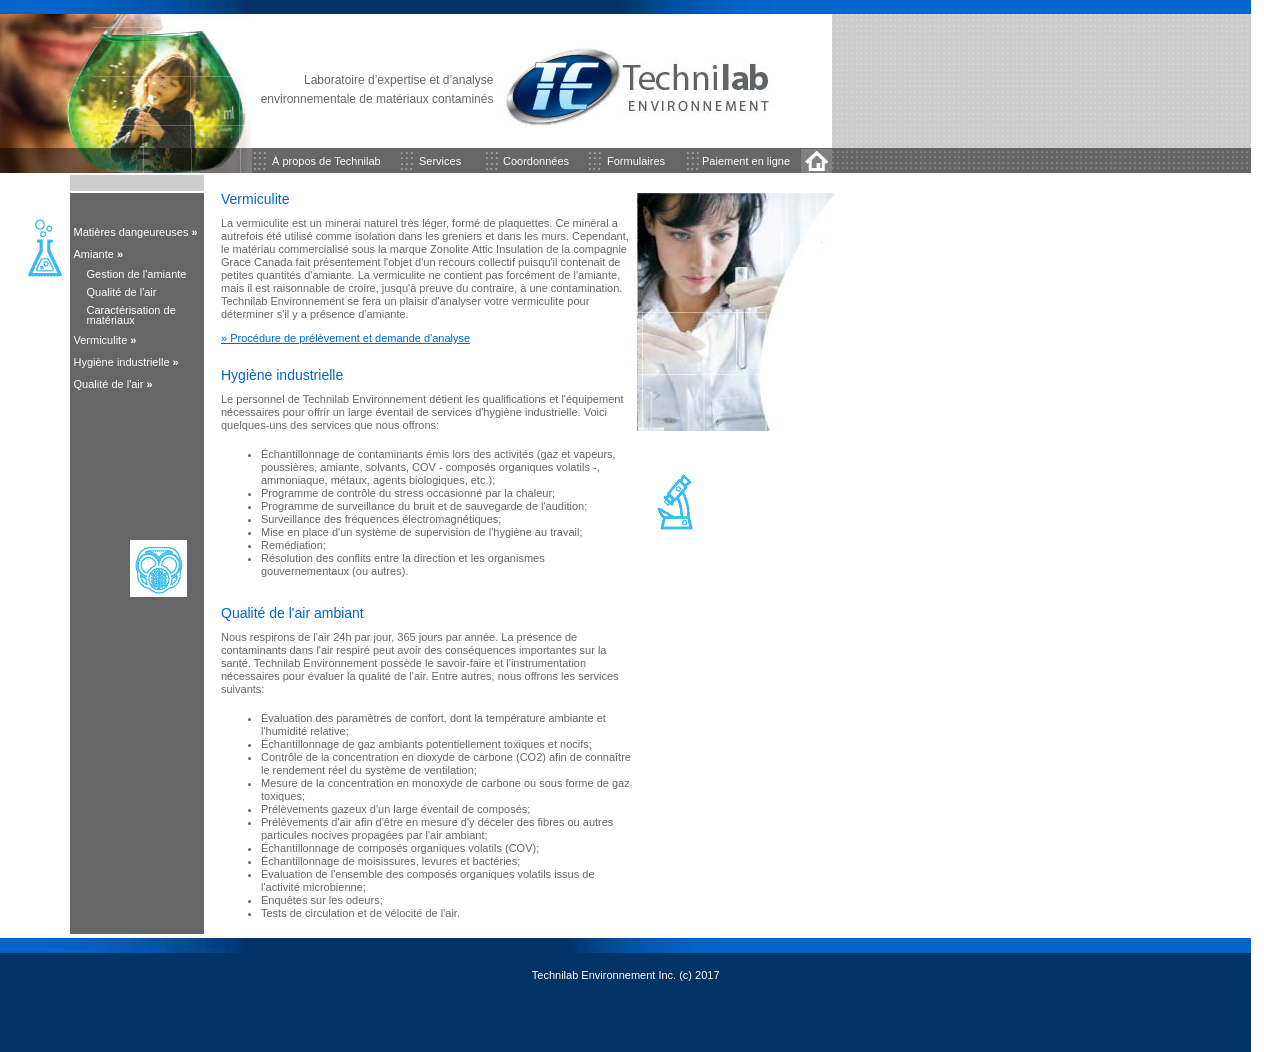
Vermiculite (101, 340)
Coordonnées (536, 161)
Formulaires (636, 161)
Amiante (99, 254)
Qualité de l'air (109, 384)
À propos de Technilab (326, 161)
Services (440, 161)
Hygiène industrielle (122, 362)
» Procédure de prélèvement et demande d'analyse (345, 338)
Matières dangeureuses (131, 232)
